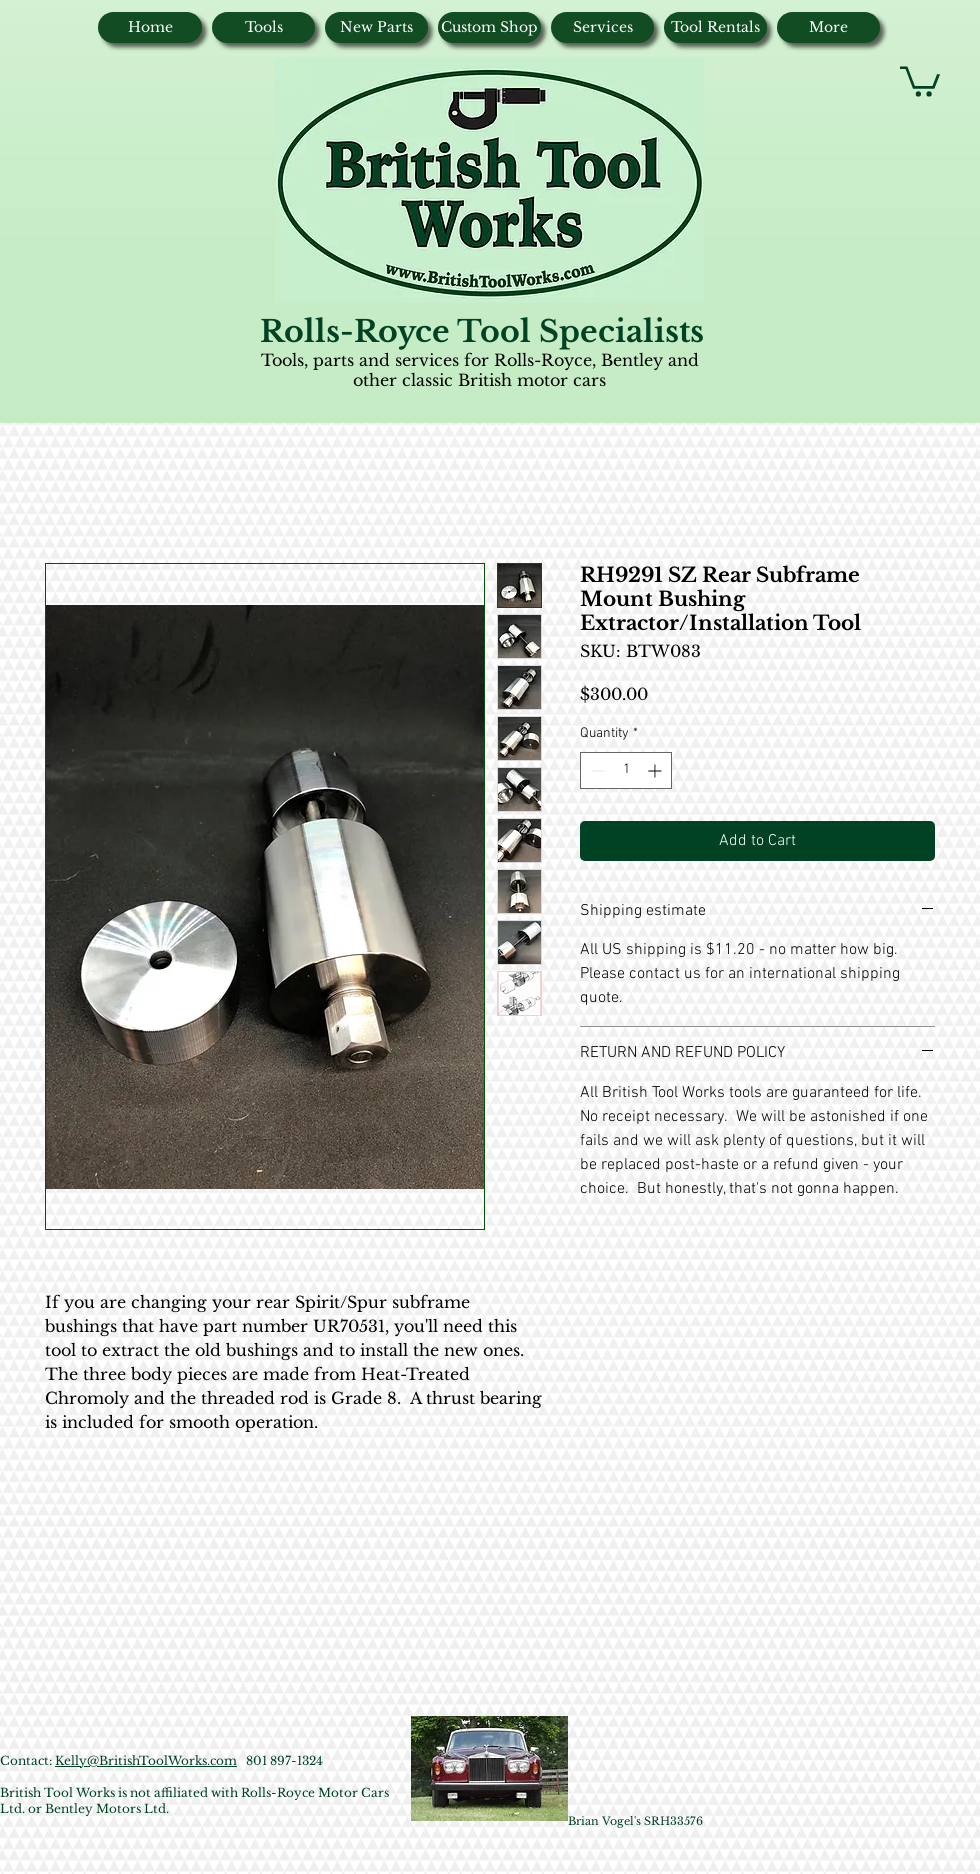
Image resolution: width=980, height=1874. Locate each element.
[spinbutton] (626, 770)
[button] (920, 80)
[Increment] (656, 770)
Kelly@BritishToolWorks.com (146, 1760)
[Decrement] (595, 770)
